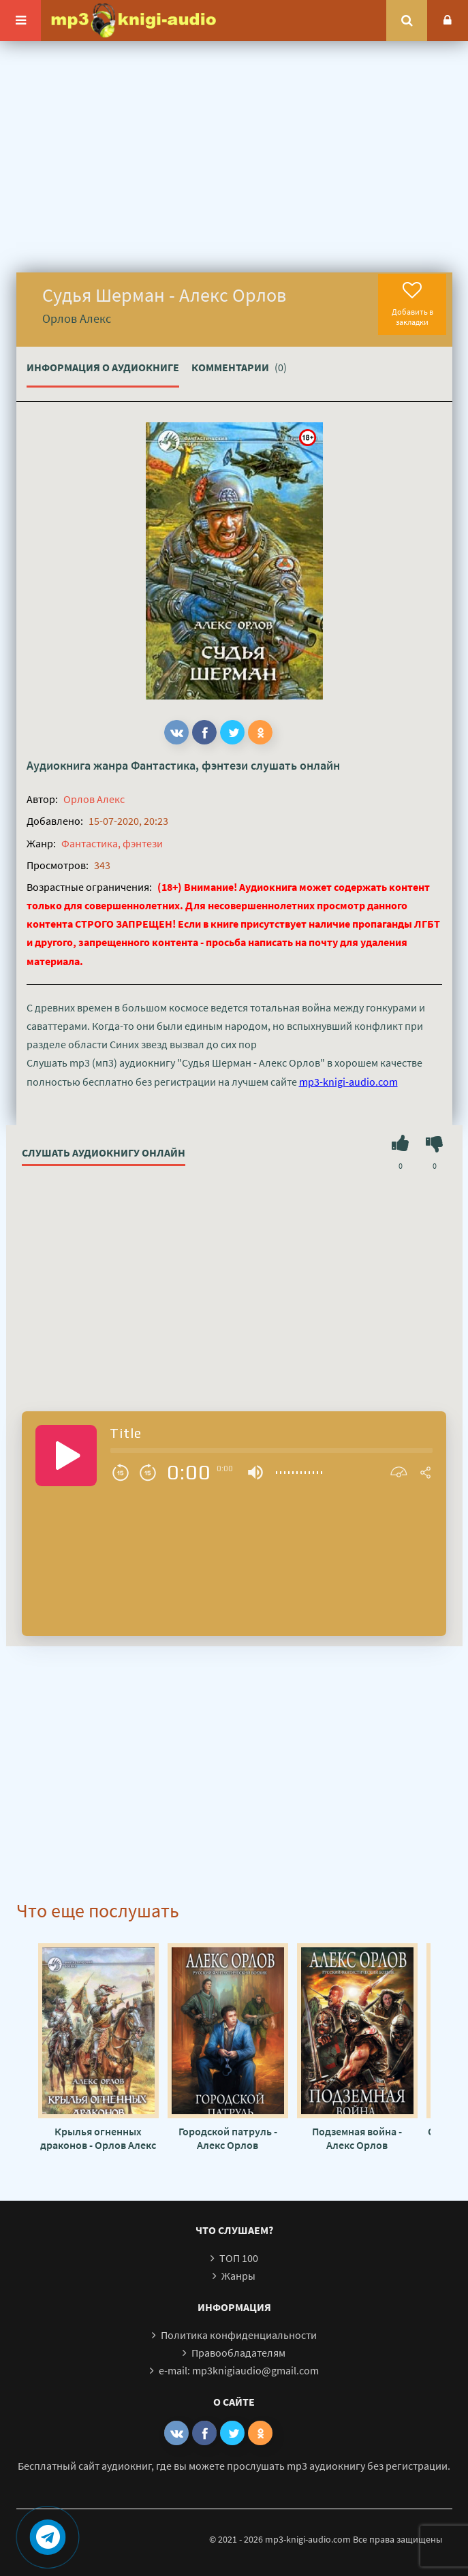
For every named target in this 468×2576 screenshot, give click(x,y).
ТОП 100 (238, 2258)
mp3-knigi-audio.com (348, 1081)
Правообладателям (238, 2352)
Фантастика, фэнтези (189, 765)
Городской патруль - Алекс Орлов (227, 2138)
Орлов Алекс (94, 799)
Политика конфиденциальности (239, 2335)
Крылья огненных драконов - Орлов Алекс (98, 2138)
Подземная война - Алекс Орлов (357, 2138)
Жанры (238, 2275)
